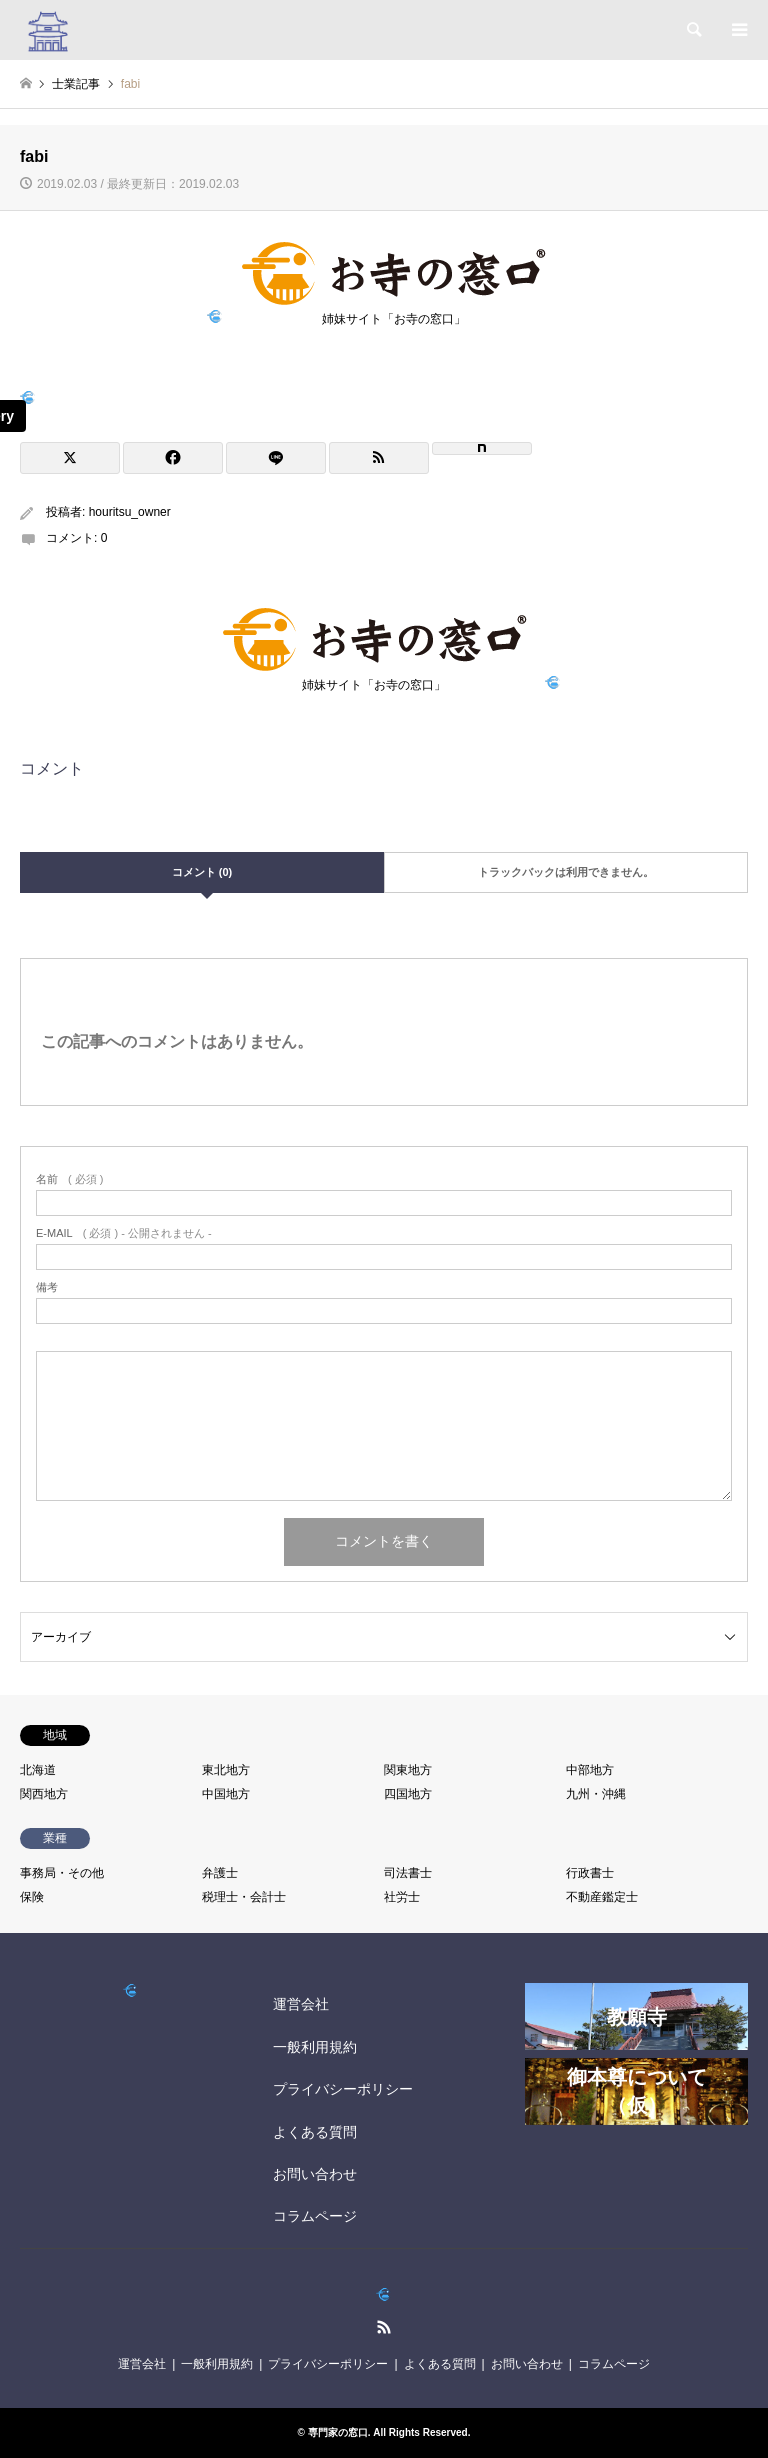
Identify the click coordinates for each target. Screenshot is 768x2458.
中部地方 (590, 1770)
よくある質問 (315, 2132)
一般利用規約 (315, 2047)
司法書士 (408, 1873)
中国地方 (226, 1794)
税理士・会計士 (244, 1897)
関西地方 (44, 1794)
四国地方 (408, 1794)
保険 (32, 1897)
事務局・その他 (62, 1873)
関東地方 (408, 1770)
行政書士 (590, 1873)
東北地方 (226, 1770)
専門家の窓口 (338, 2432)
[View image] (28, 398)
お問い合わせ (315, 2174)
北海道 (38, 1770)
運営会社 (301, 2004)
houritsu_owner (130, 512)
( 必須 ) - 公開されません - (124, 1233)
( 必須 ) (69, 1179)
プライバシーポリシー (343, 2089)
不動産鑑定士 (602, 1897)
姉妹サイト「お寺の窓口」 (393, 313)
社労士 (402, 1897)
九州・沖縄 (596, 1794)
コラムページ (315, 2216)
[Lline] (276, 458)
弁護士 (220, 1873)
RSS (384, 2327)
